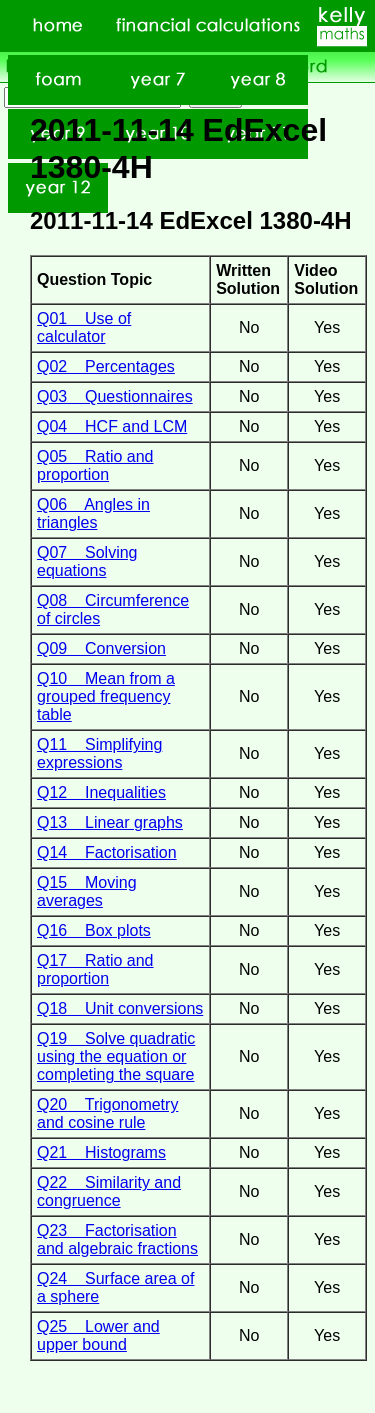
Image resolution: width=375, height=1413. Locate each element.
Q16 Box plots (94, 930)
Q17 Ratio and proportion (95, 969)
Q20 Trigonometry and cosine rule (107, 1113)
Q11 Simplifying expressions (99, 753)
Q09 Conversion (101, 648)
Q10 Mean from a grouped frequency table (106, 696)
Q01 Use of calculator (84, 327)
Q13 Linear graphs (110, 822)
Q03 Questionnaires (115, 396)
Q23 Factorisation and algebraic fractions (117, 1239)
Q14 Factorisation (107, 852)
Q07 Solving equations (87, 561)
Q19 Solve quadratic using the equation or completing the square (116, 1056)
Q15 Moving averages (87, 891)
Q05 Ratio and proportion (95, 465)
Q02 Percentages (106, 366)
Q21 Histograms (101, 1152)
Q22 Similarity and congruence (109, 1191)
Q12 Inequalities (101, 792)
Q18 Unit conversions (120, 1008)
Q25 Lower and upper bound (98, 1335)
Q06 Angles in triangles (93, 513)
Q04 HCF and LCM (112, 426)
